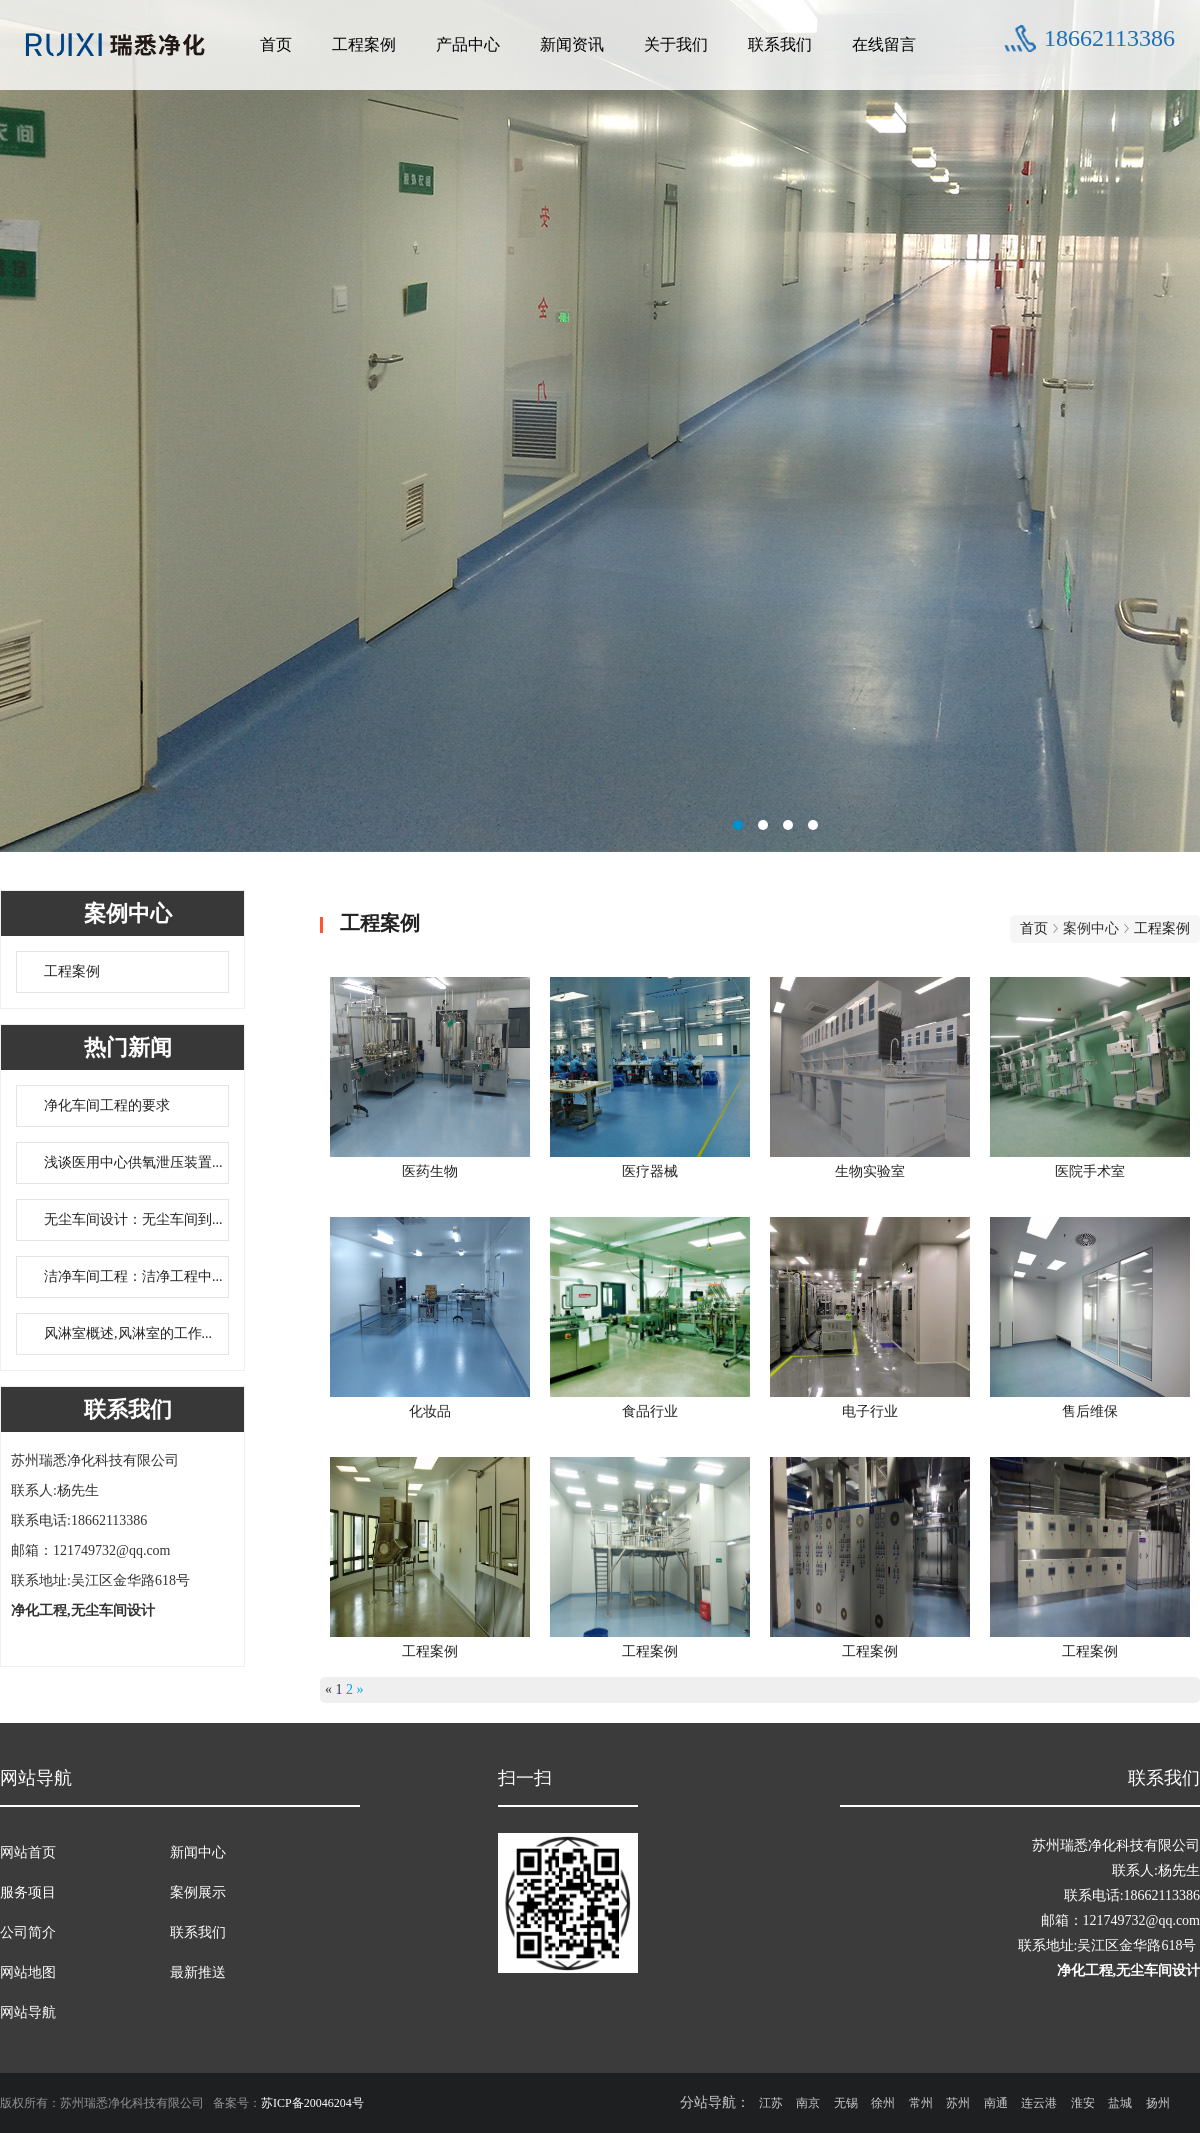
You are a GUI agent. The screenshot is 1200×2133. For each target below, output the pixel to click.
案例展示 (198, 1892)
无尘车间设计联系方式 (600, 435)
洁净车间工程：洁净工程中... (133, 1276)
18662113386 (1109, 38)
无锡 (846, 2103)
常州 (921, 2103)
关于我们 (676, 44)
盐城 (1120, 2103)
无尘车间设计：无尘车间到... (133, 1219)
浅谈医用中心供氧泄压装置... (133, 1162)
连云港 (1039, 2103)
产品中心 (468, 44)
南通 (996, 2103)
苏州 (958, 2103)
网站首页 (28, 1852)
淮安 (1083, 2103)
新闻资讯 (572, 44)
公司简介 (28, 1932)
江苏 (771, 2103)
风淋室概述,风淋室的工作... (128, 1333)
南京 (808, 2103)
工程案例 (364, 44)
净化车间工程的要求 (107, 1105)
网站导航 (28, 2012)
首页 (276, 44)
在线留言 (884, 44)
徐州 (883, 2103)
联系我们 (780, 44)
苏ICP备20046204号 (312, 2103)
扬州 (1158, 2103)
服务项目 (28, 1892)
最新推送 (198, 1972)
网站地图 (28, 1972)
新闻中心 (198, 1852)
